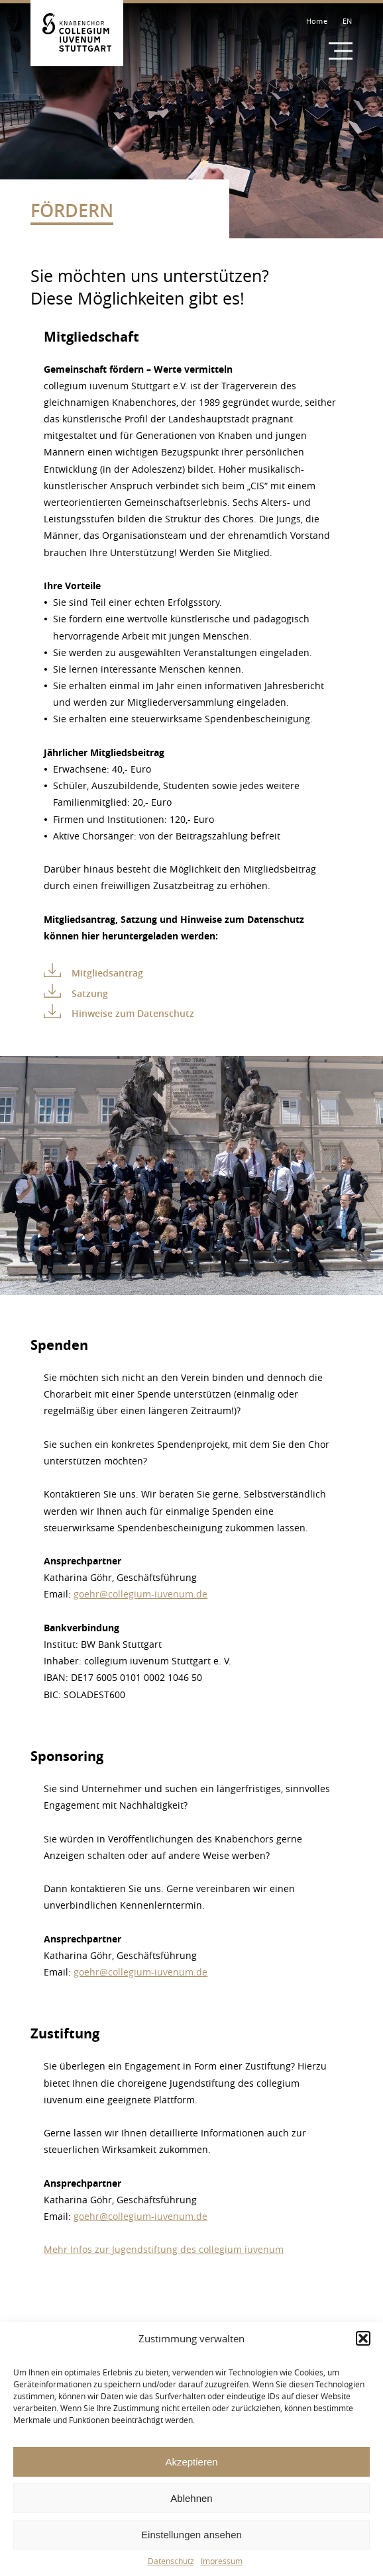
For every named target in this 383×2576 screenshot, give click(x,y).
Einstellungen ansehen (191, 2534)
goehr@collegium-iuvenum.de (140, 1594)
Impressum (222, 2561)
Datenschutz (171, 2561)
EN (348, 21)
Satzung (90, 993)
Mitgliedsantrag (107, 973)
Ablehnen (191, 2498)
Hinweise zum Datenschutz (133, 1013)
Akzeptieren (191, 2461)
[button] (363, 2338)
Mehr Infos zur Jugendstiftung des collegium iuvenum (164, 2249)
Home (316, 21)
